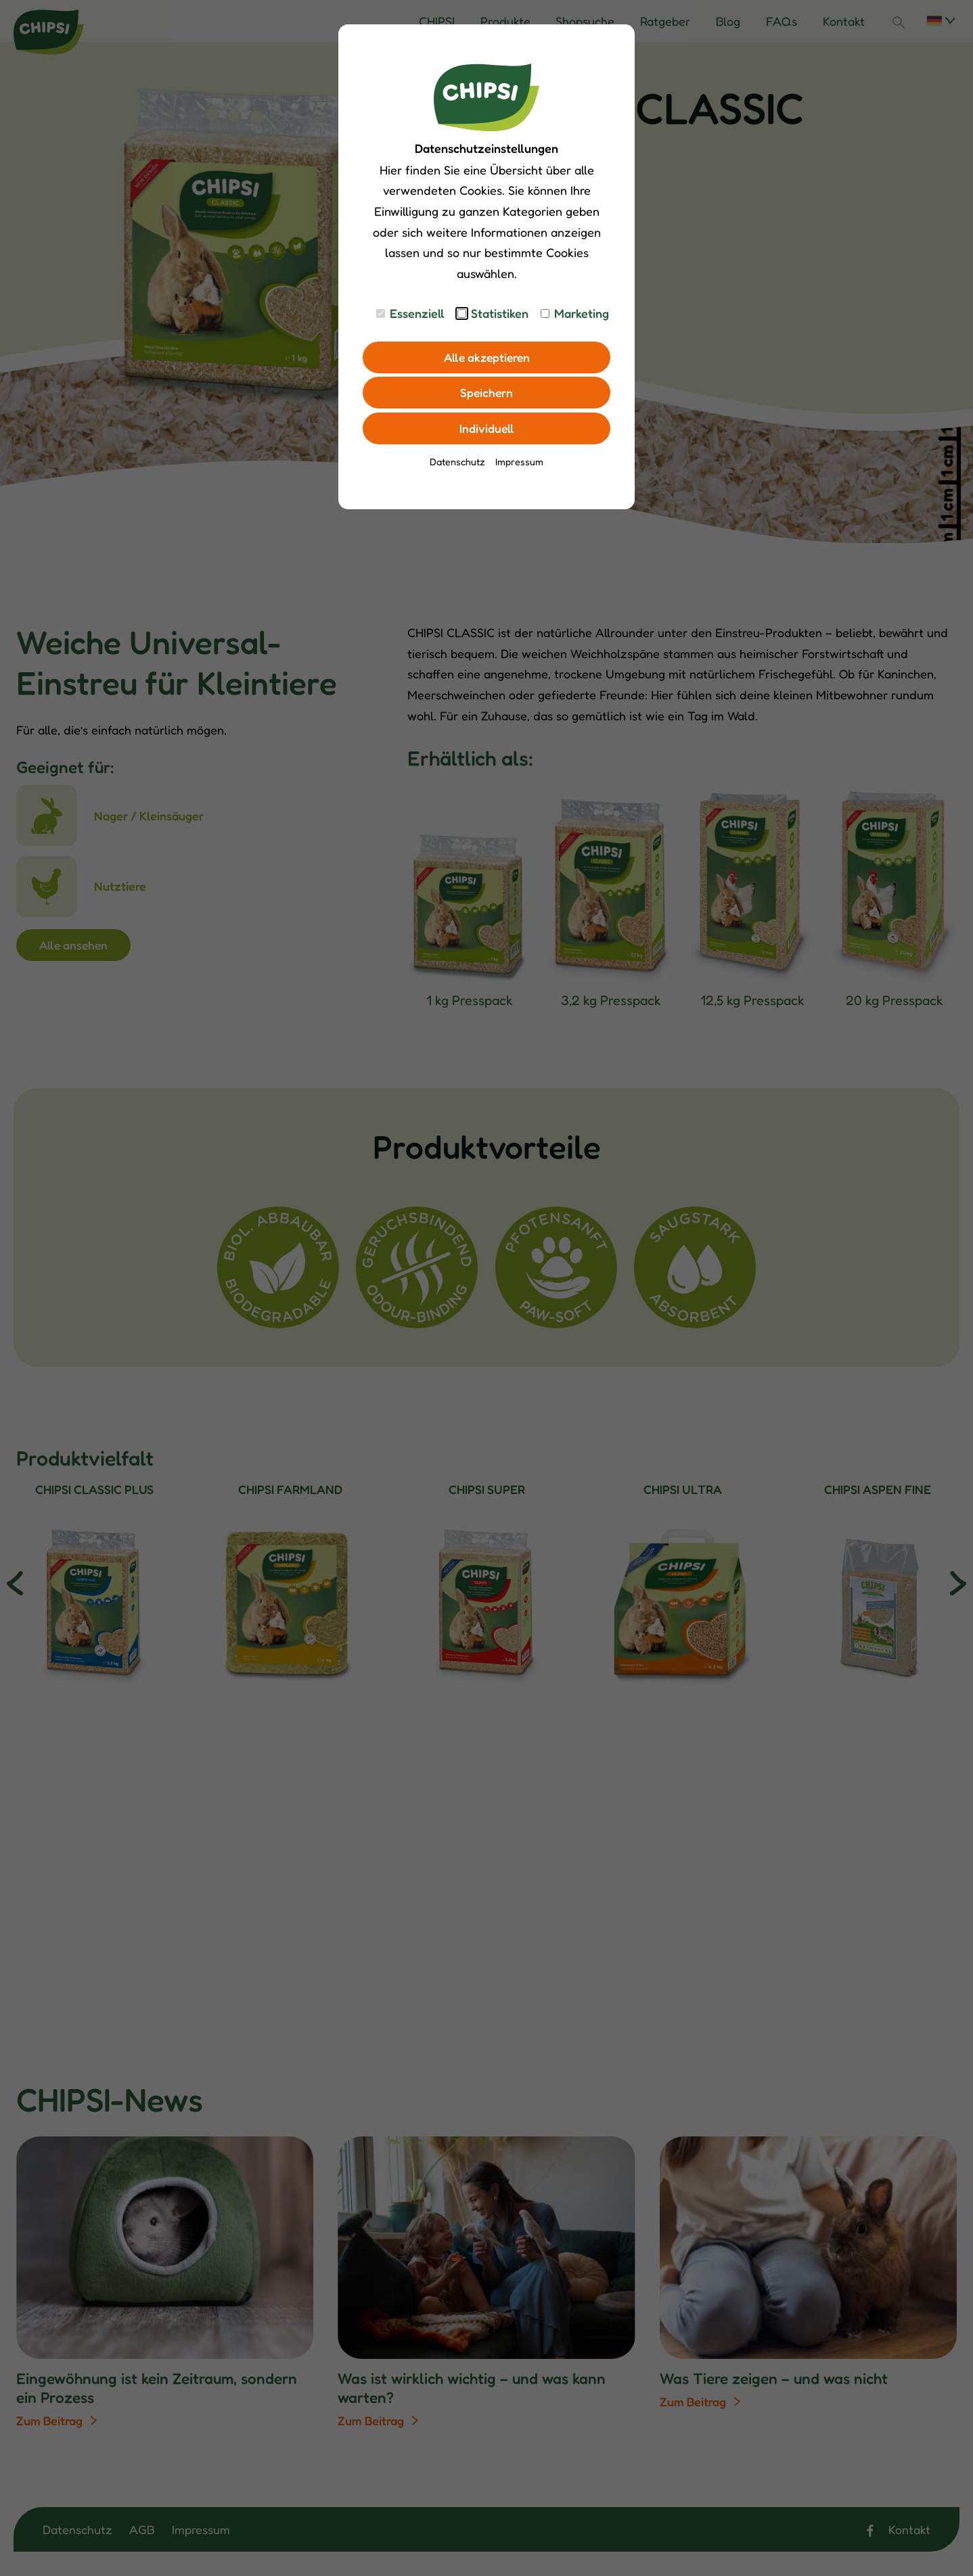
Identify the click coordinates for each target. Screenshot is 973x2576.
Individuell (486, 430)
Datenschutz (457, 463)
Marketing (581, 313)
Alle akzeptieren (487, 357)
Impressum (519, 463)
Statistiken (499, 313)
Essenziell (417, 313)
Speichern (486, 393)
